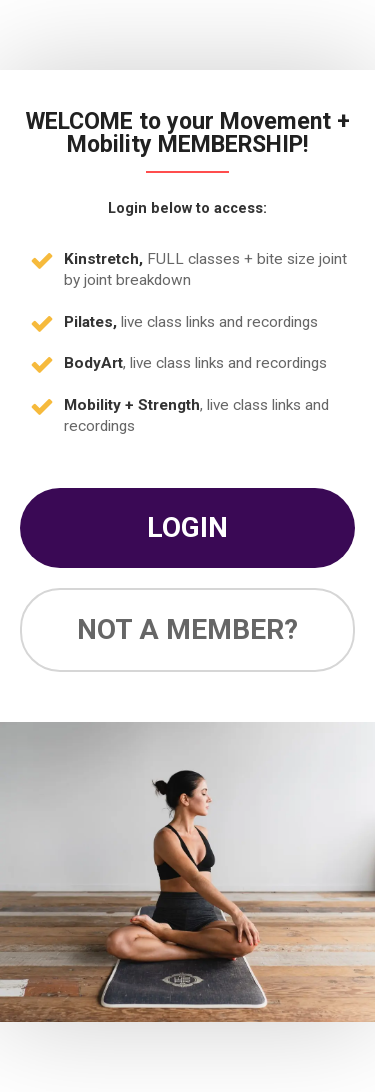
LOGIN (187, 527)
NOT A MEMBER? (187, 629)
